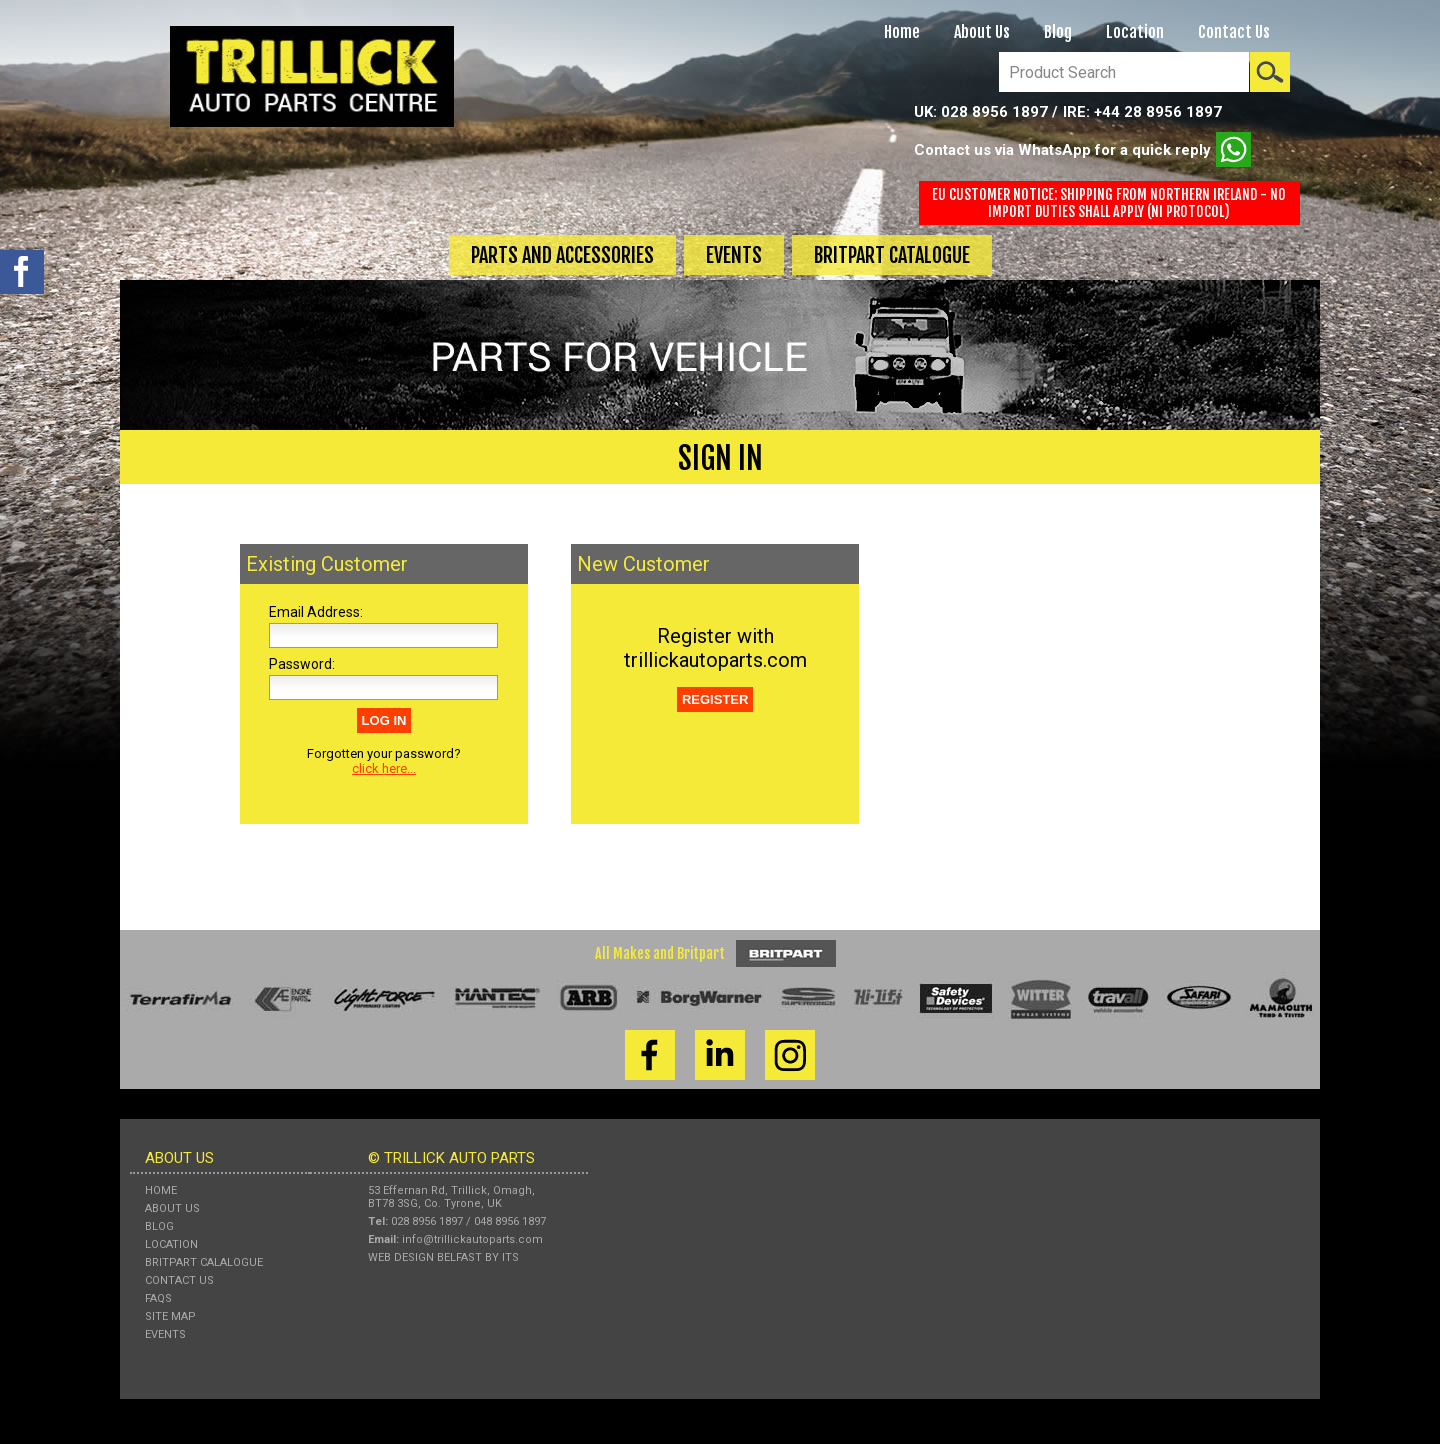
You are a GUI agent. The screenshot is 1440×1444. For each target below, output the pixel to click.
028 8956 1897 (994, 112)
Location (1135, 32)
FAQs (158, 1298)
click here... (384, 768)
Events (734, 255)
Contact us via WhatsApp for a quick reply (1082, 149)
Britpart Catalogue (892, 255)
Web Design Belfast (425, 1257)
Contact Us (1234, 32)
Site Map (170, 1316)
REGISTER (715, 699)
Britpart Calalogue (204, 1262)
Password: (302, 664)
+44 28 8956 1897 (1158, 112)
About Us (982, 32)
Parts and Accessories (562, 255)
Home (902, 32)
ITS (510, 1257)
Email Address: (316, 612)
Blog (1058, 32)
